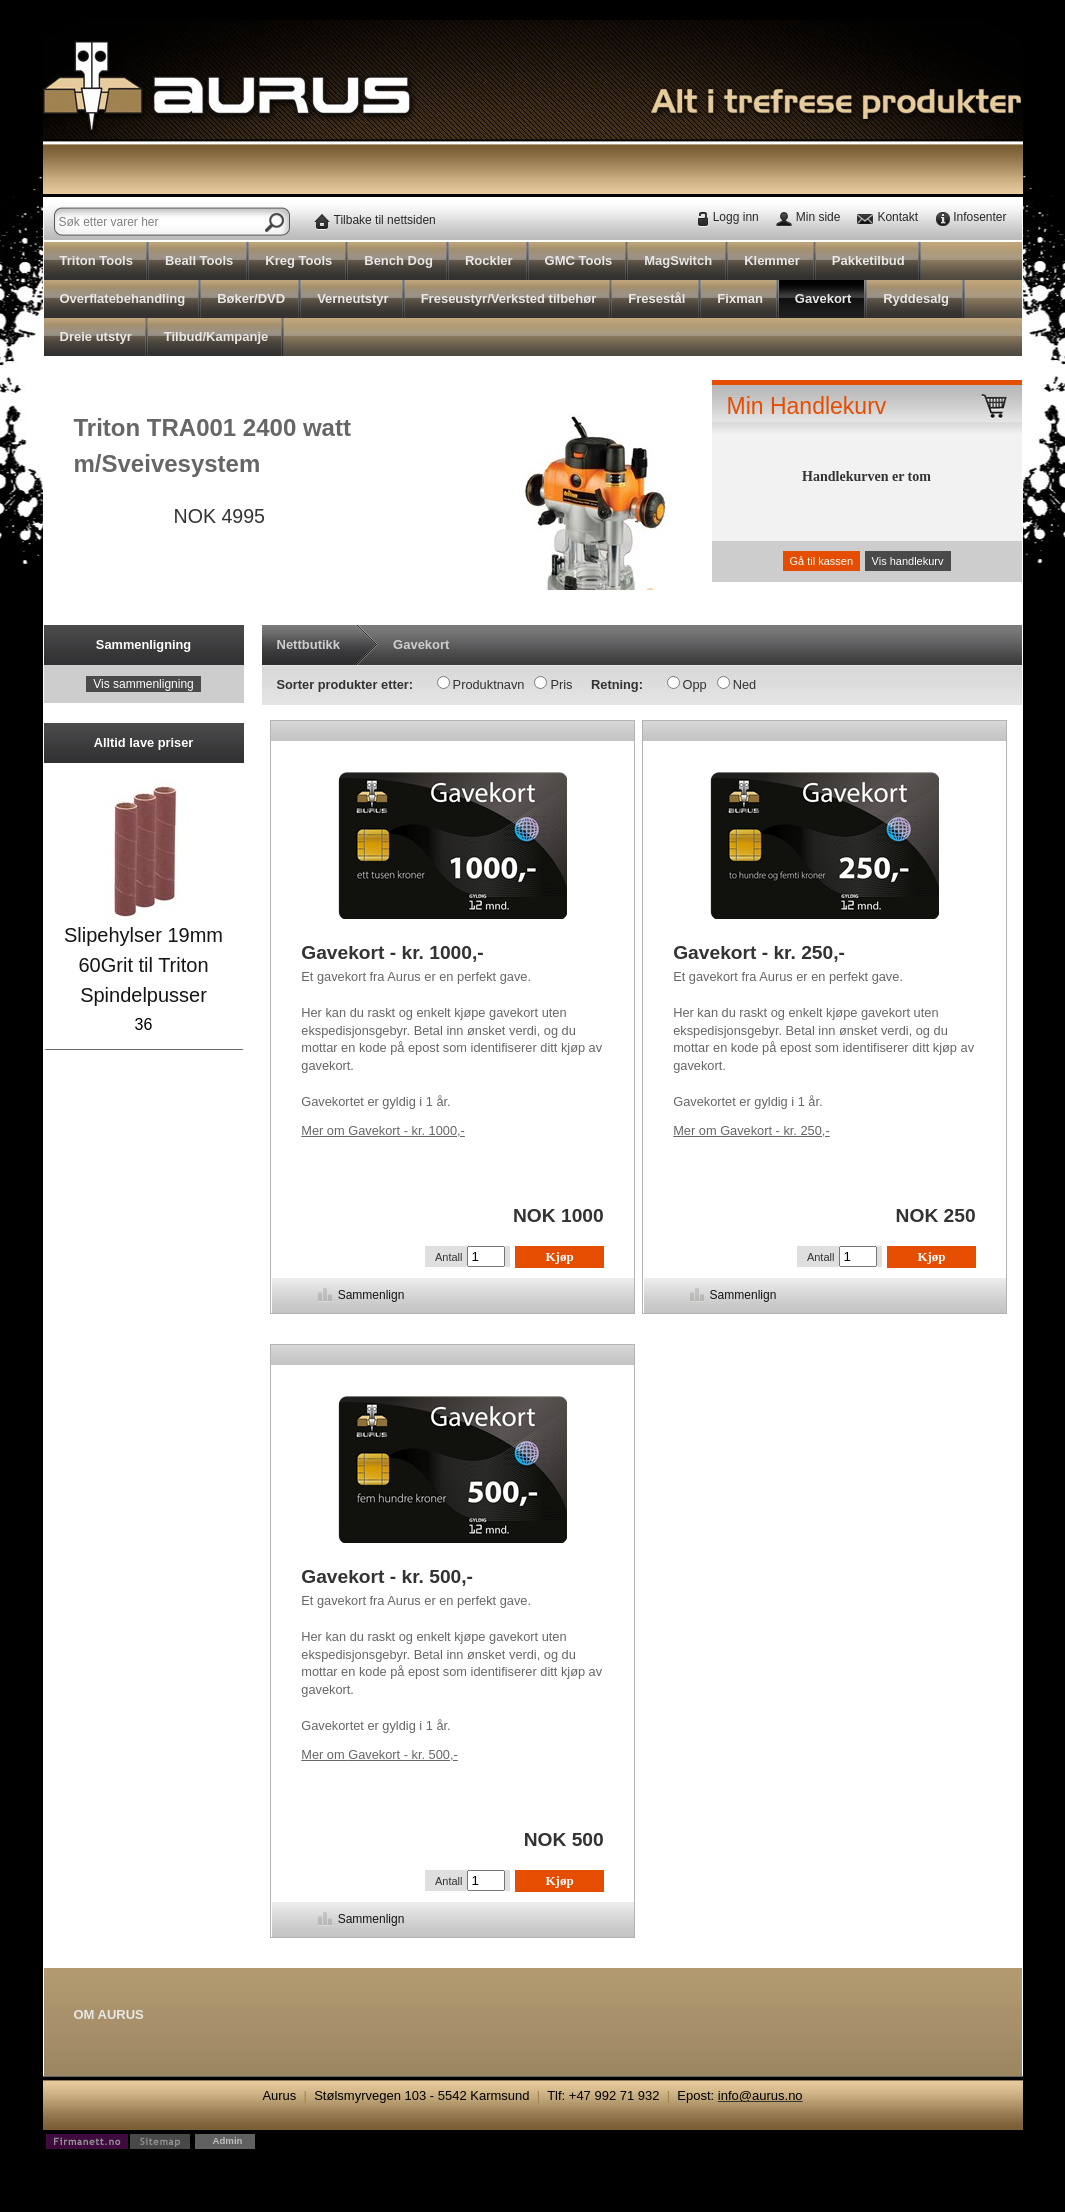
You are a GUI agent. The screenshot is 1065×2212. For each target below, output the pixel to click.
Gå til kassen (822, 561)
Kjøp (559, 1256)
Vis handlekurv (908, 561)
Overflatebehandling (123, 298)
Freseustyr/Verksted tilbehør (509, 298)
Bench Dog (398, 260)
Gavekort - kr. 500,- (379, 1754)
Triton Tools (96, 260)
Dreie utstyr (96, 336)
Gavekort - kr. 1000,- (383, 1130)
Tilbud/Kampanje (216, 336)
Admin (228, 2140)
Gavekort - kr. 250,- (751, 1130)
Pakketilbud (868, 260)
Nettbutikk (309, 644)
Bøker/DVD (251, 298)
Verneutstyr (353, 298)
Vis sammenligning (143, 684)
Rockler (489, 260)
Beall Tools (199, 260)
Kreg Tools (298, 260)
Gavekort (823, 298)
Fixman (740, 298)
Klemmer (772, 260)
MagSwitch (678, 260)
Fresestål (656, 298)
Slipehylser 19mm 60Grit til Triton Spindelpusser (143, 965)
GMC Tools (579, 260)
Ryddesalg (916, 298)
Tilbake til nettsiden (385, 220)
